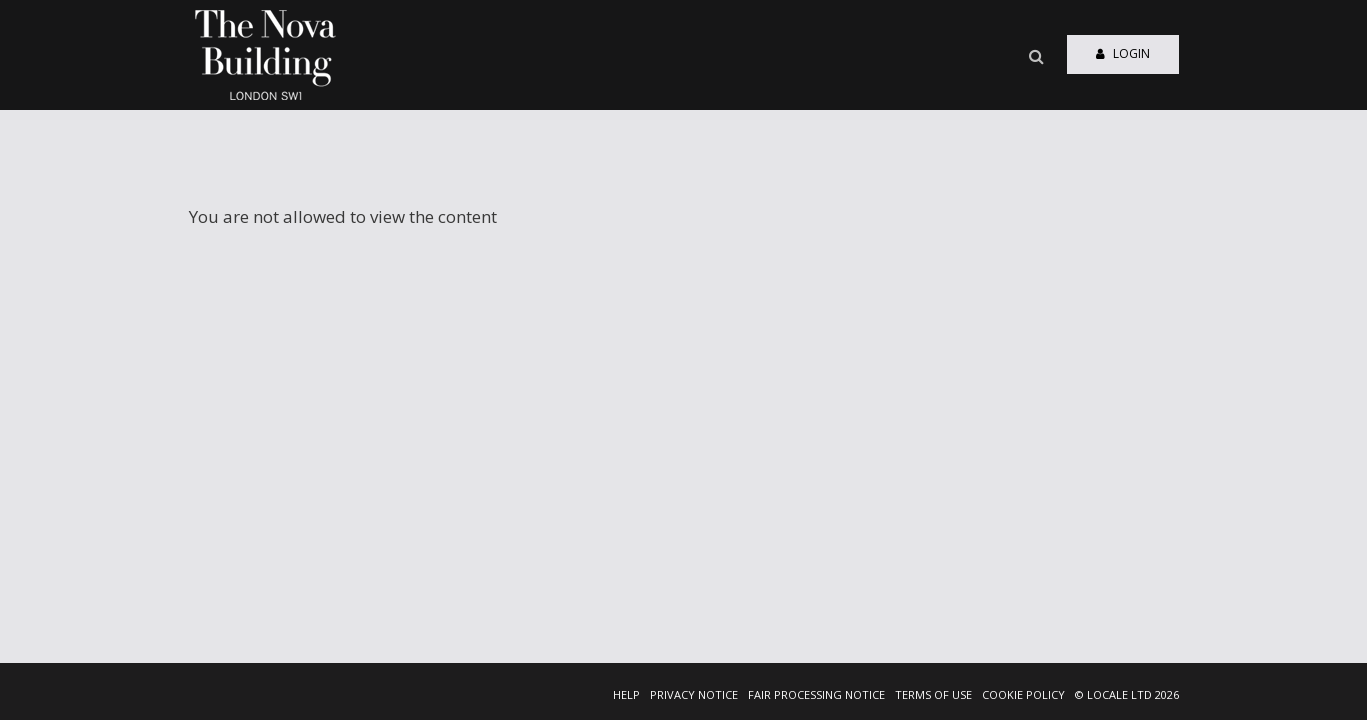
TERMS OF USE (933, 694)
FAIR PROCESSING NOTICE (816, 694)
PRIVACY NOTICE (694, 694)
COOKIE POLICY (1023, 694)
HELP (626, 694)
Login (1123, 53)
